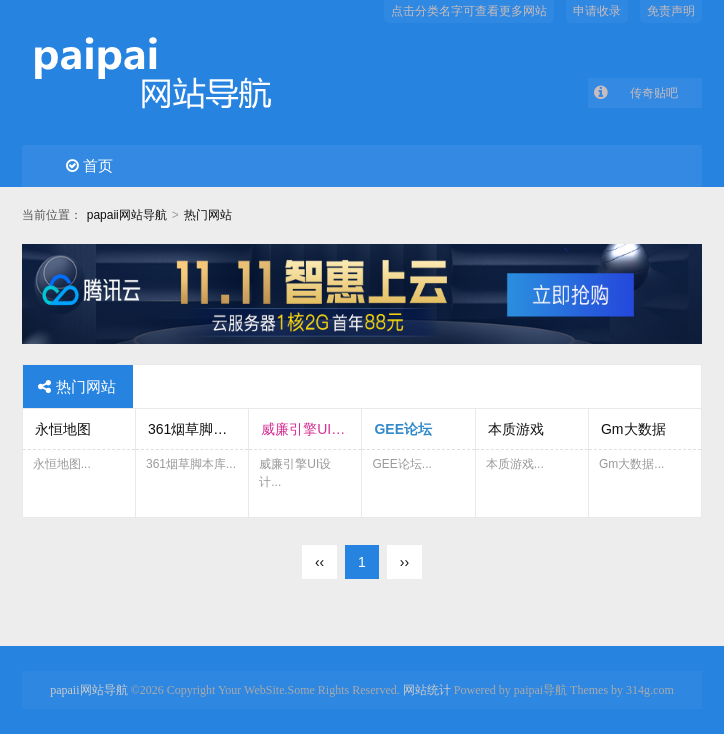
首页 (89, 165)
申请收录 (597, 11)
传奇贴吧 (654, 93)
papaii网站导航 (127, 215)
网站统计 (427, 690)
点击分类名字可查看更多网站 (469, 11)
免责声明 (671, 11)
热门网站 (208, 215)
